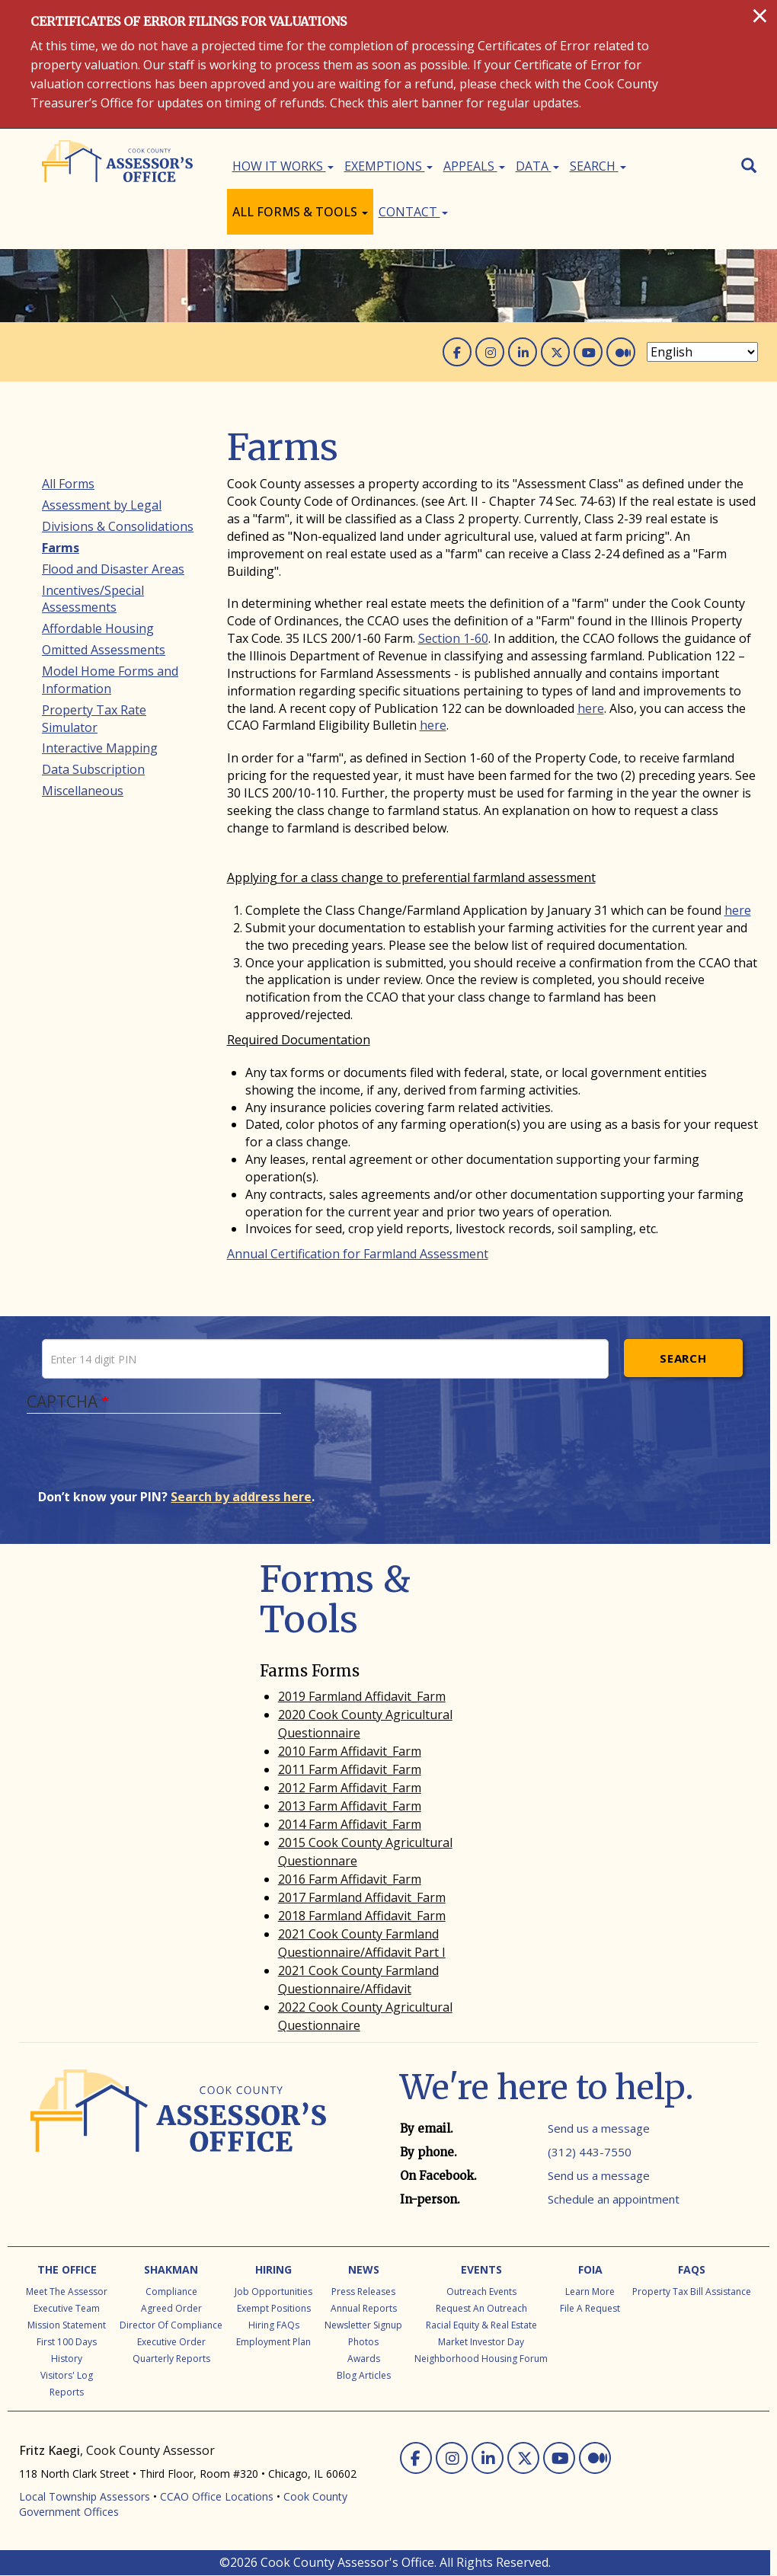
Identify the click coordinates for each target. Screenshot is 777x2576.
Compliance (171, 2291)
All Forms (68, 483)
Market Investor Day (481, 2341)
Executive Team (67, 2308)
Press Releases (363, 2291)
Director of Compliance (171, 2325)
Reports (67, 2392)
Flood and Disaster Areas (113, 569)
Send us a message (599, 2128)
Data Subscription (93, 769)
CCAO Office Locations (216, 2496)
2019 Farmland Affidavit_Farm (362, 1696)
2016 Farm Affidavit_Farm (349, 1879)
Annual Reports (364, 2308)
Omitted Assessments (103, 649)
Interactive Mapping (100, 748)
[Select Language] (702, 352)
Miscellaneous (82, 790)
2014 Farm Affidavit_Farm (349, 1824)
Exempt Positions (274, 2308)
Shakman (171, 2269)
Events (481, 2269)
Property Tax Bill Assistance (691, 2291)
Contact (413, 211)
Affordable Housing (98, 628)
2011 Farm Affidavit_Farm (349, 1769)
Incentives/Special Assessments (93, 599)
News (363, 2269)
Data (537, 166)
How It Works (283, 166)
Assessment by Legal (101, 505)
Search (598, 166)
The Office (67, 2269)
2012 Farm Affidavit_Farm (349, 1787)
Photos (363, 2341)
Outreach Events (481, 2291)
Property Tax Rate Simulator (94, 719)
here (590, 708)
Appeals (474, 166)
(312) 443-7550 (590, 2151)
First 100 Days (67, 2341)
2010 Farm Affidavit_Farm (349, 1751)
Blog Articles (364, 2375)
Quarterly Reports (171, 2358)
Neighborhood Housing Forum (481, 2358)
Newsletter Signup (363, 2325)
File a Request (590, 2308)
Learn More (590, 2291)
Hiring (273, 2269)
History (66, 2358)
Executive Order (171, 2341)
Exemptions (388, 166)
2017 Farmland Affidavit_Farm (362, 1897)
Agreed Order (171, 2308)
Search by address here (241, 1496)
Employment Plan (273, 2341)
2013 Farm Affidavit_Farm (349, 1806)
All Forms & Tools (300, 211)
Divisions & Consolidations (117, 526)
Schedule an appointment (613, 2199)
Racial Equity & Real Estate (481, 2325)
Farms (60, 547)
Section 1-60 (453, 638)
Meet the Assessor (66, 2291)
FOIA (590, 2269)
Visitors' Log (66, 2375)
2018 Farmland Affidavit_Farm (362, 1915)
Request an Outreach (481, 2308)
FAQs (691, 2269)
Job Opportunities (273, 2291)
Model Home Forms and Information (110, 680)
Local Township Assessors (84, 2496)
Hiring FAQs (273, 2325)
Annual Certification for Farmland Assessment (357, 1253)
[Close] (760, 15)
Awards (363, 2358)
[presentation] (154, 1458)
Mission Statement (66, 2325)
